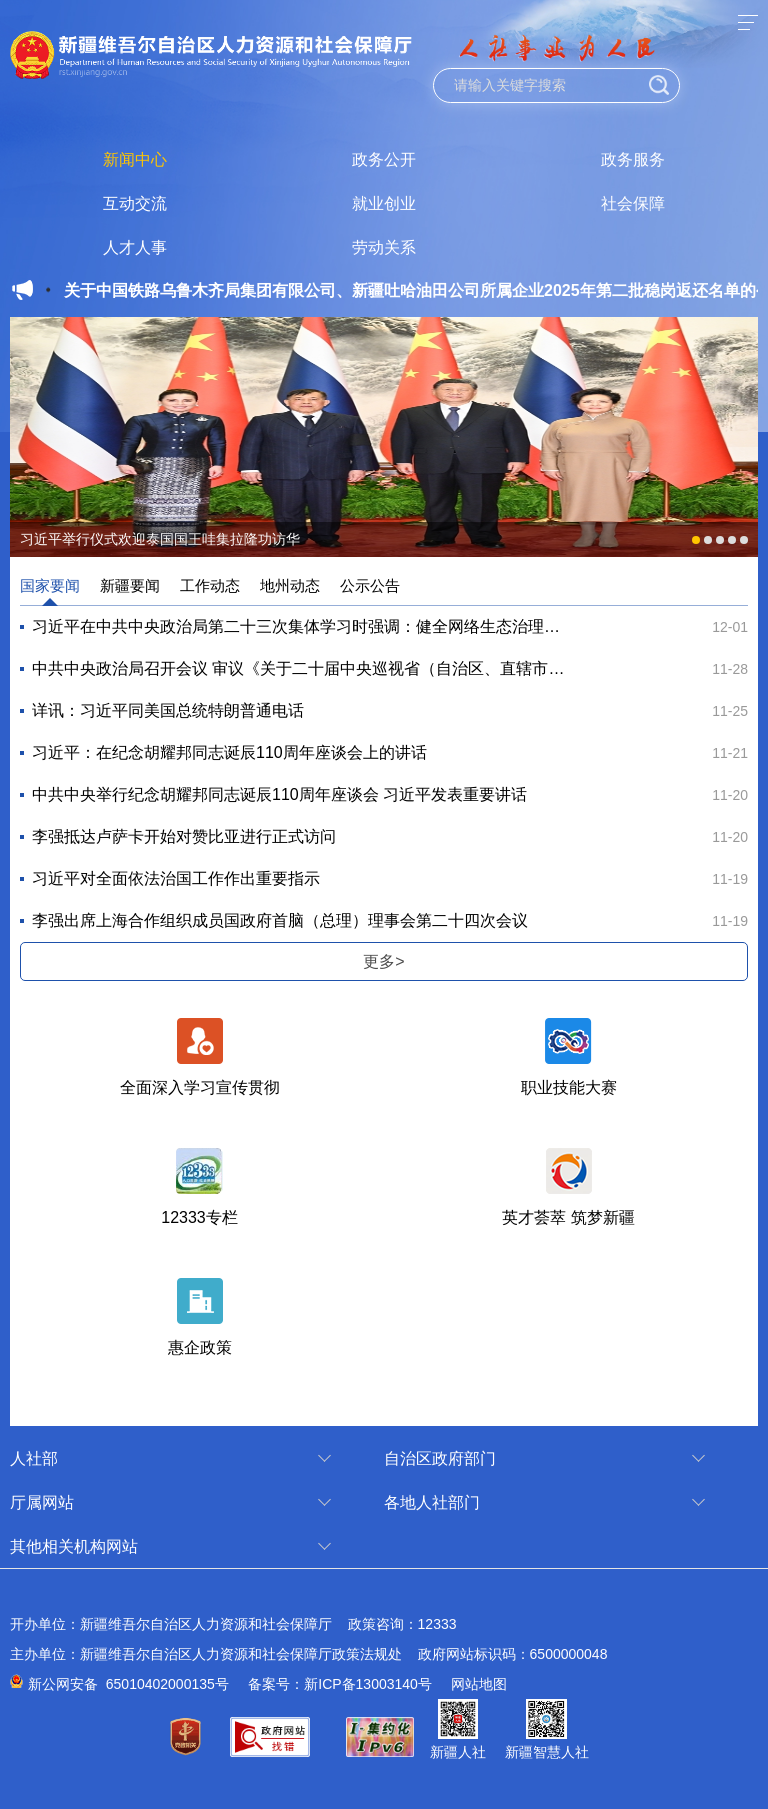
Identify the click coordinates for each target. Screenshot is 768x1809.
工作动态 (210, 585)
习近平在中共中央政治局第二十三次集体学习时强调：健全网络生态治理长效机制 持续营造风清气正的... (299, 626)
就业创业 (384, 203)
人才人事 (135, 247)
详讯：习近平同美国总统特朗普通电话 (168, 710)
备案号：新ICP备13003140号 (340, 1684)
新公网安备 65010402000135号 (128, 1684)
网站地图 (479, 1684)
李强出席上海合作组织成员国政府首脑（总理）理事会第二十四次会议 (280, 920)
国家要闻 (50, 585)
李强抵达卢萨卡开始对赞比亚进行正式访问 (184, 836)
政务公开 (384, 159)
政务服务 (633, 159)
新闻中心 (135, 159)
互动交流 (135, 203)
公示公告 (370, 585)
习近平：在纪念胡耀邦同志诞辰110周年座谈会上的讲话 (229, 752)
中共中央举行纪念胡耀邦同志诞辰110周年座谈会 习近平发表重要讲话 (279, 794)
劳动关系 (384, 247)
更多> (383, 961)
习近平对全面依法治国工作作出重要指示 (176, 878)
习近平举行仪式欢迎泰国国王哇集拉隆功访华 (160, 539)
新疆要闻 (130, 585)
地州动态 (290, 585)
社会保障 (633, 203)
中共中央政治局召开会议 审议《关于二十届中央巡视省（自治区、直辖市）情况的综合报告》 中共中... (299, 668)
